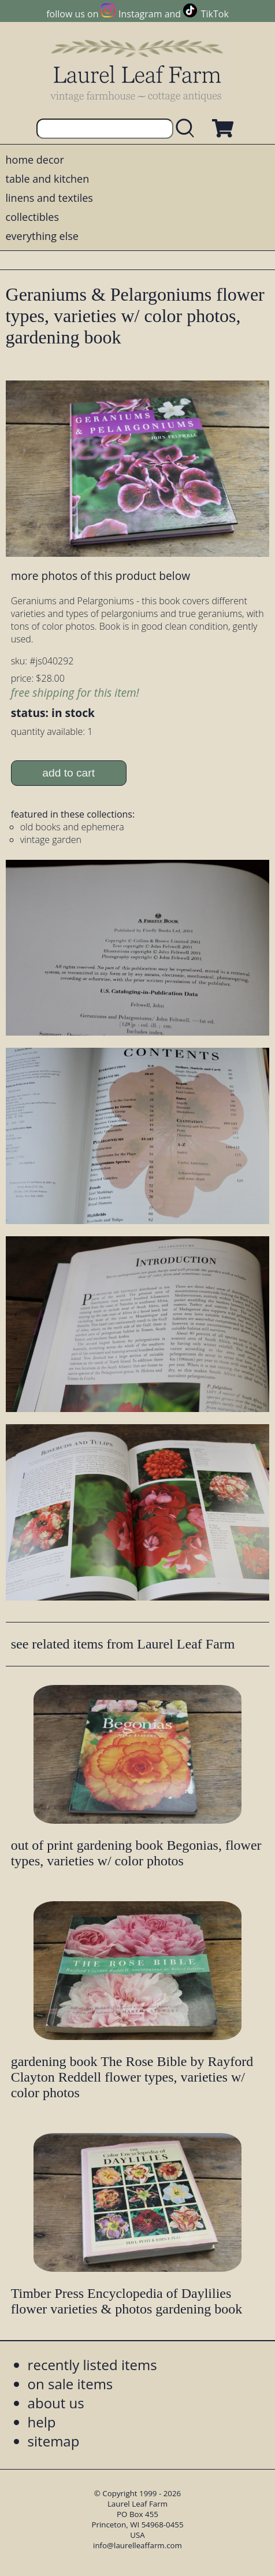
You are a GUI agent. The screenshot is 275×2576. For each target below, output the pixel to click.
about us (56, 2402)
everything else (42, 236)
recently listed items (92, 2364)
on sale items (70, 2383)
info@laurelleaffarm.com (137, 2545)
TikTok (215, 14)
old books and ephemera (72, 827)
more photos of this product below (100, 575)
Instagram (140, 14)
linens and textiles (49, 198)
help (42, 2421)
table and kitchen (48, 179)
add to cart (68, 773)
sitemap (54, 2441)
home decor (35, 160)
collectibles (32, 217)
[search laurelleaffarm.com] (187, 129)
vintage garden (50, 839)
